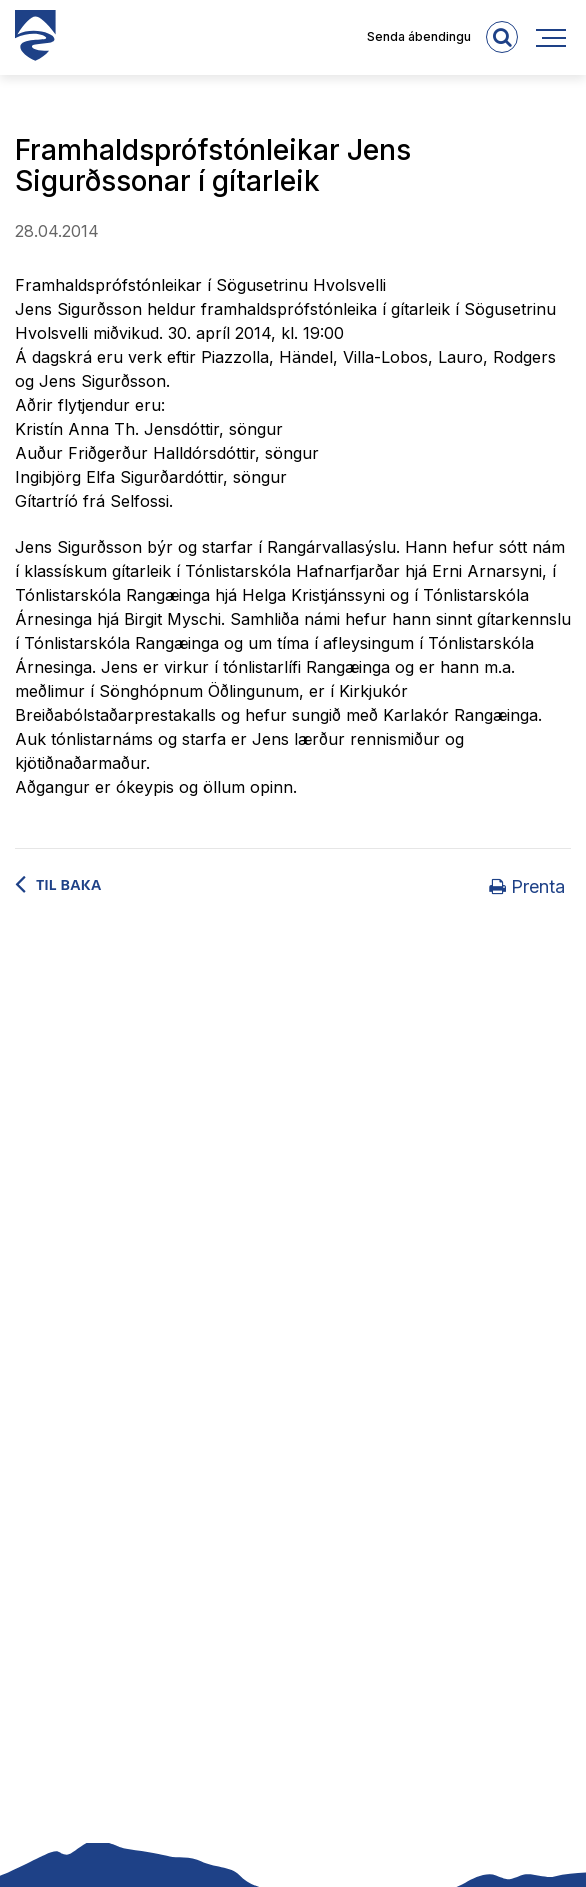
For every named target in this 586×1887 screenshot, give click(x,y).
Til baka (69, 885)
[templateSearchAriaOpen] (502, 37)
